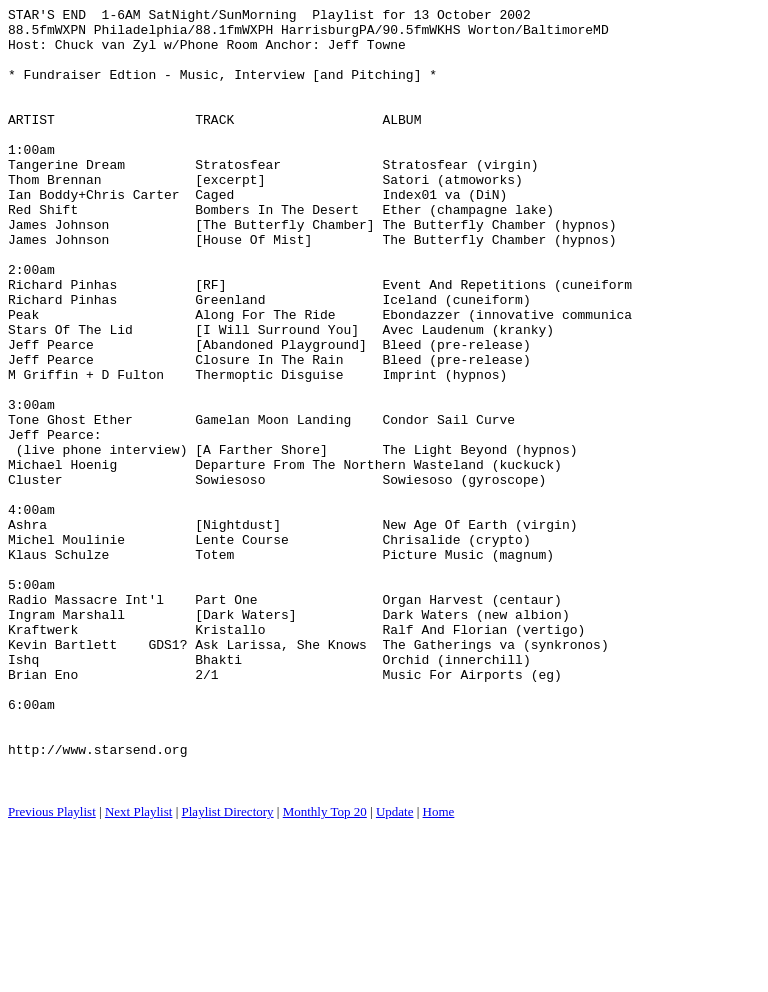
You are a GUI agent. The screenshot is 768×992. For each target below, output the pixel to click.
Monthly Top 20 (325, 967)
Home (439, 967)
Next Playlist (139, 967)
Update (395, 967)
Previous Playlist (52, 967)
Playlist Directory (228, 967)
